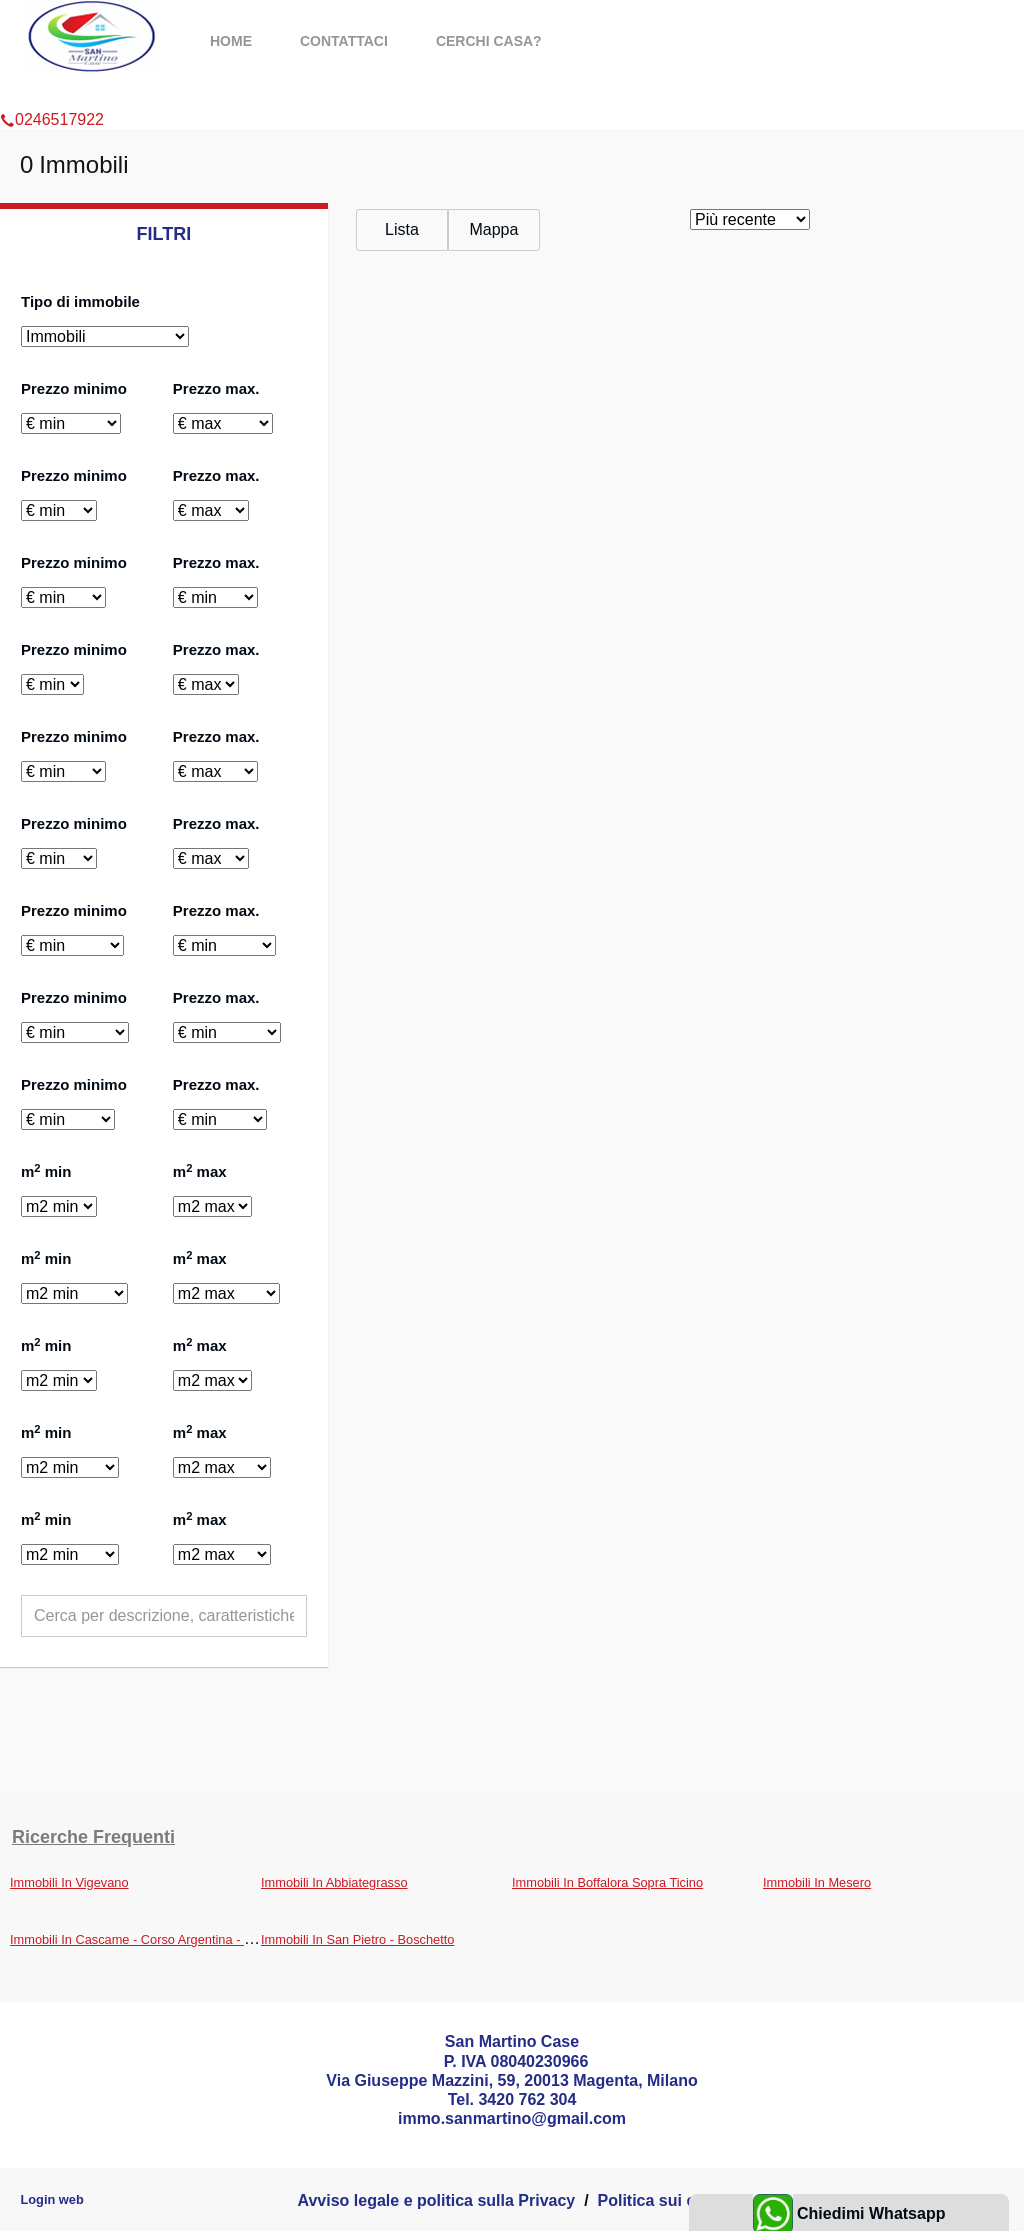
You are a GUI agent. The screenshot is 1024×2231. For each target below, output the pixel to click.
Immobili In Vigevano (69, 1882)
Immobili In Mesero (817, 1882)
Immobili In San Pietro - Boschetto (357, 1939)
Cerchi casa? (489, 41)
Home (231, 41)
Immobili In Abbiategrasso (334, 1882)
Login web (51, 2199)
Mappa (493, 229)
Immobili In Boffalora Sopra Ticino (607, 1882)
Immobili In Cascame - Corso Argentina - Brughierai (156, 1939)
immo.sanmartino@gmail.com (512, 2118)
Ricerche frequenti (93, 1837)
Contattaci (344, 41)
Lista (402, 229)
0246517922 (52, 94)
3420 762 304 (527, 2099)
